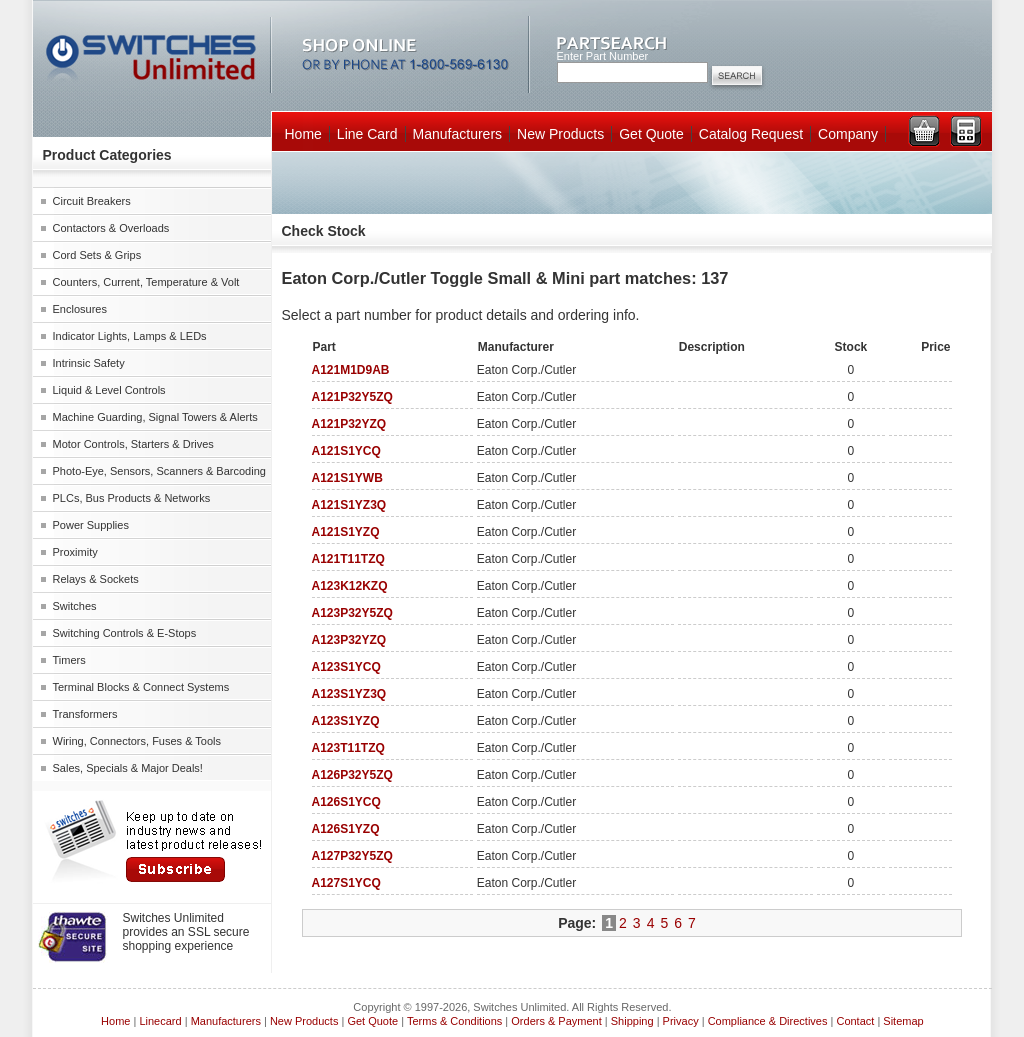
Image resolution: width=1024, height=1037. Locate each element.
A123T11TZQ (348, 748)
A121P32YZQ (349, 424)
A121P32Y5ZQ (352, 397)
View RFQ (966, 131)
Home (303, 134)
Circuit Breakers (92, 201)
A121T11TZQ (348, 559)
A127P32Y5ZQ (352, 856)
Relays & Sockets (96, 579)
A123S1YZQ (346, 721)
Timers (69, 660)
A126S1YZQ (346, 829)
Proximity (75, 552)
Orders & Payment (556, 1021)
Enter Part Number (603, 56)
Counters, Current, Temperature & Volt (146, 282)
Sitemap (903, 1021)
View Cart (924, 131)
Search (737, 77)
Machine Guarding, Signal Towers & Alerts (155, 417)
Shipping (632, 1021)
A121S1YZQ (346, 532)
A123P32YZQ (349, 640)
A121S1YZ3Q (349, 505)
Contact (855, 1021)
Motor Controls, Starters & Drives (133, 444)
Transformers (85, 714)
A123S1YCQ (346, 667)
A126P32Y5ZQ (352, 775)
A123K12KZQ (350, 586)
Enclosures (80, 309)
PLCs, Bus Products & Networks (132, 498)
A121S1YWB (347, 478)
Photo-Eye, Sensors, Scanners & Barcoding (159, 471)
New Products (560, 134)
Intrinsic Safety (89, 363)
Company (848, 134)
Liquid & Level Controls (109, 390)
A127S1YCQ (346, 883)
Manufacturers (457, 134)
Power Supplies (91, 525)
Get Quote (651, 134)
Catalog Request (751, 134)
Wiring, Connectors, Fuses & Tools (137, 741)
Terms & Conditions (454, 1021)
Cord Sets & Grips (97, 255)
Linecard (160, 1021)
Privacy (681, 1021)
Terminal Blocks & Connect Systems (141, 687)
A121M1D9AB (351, 370)
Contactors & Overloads (111, 228)
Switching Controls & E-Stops (125, 633)
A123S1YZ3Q (349, 694)
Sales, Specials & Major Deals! (128, 768)
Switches (75, 606)
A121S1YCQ (346, 451)
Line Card (367, 134)
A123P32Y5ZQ (352, 613)
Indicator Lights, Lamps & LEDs (130, 336)
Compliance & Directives (768, 1021)
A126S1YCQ (346, 802)
